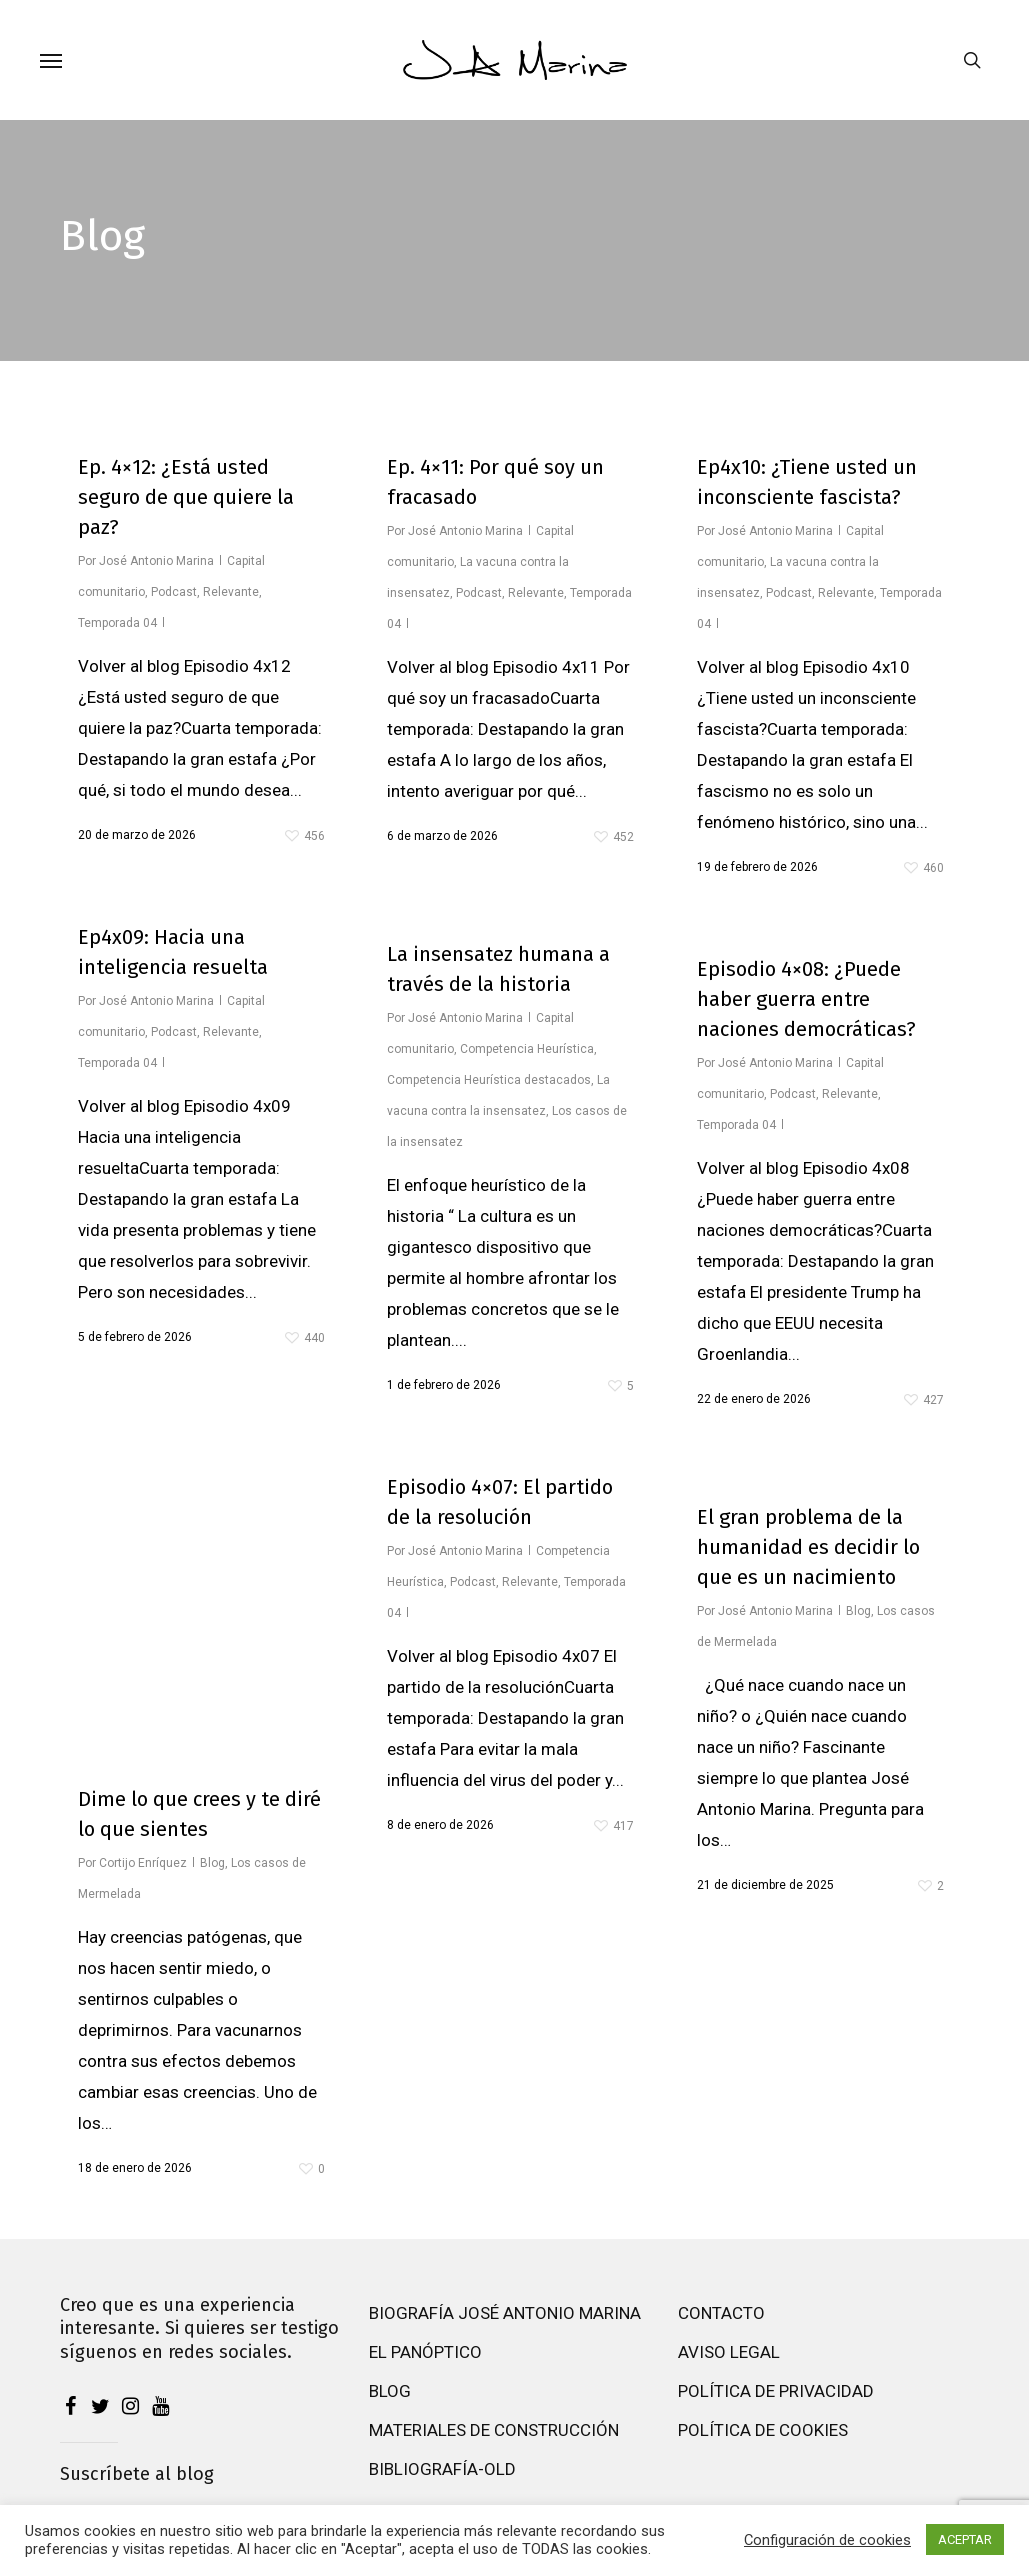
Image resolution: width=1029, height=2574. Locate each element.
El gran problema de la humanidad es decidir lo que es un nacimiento (808, 1547)
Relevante (231, 592)
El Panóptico (425, 2362)
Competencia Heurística (527, 1049)
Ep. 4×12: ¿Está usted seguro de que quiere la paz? (186, 497)
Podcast (174, 592)
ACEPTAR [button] (965, 2539)
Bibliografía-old (442, 2479)
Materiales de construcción (494, 2440)
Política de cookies (763, 2440)
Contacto (721, 2323)
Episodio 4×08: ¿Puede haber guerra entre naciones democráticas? (806, 999)
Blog (212, 1863)
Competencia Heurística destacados (489, 1080)
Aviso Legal (729, 2362)
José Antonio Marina (156, 561)
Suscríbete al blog (137, 2484)
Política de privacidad (776, 2401)
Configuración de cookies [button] (827, 2540)
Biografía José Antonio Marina (505, 2323)
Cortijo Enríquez (143, 1863)
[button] (51, 60)
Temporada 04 (117, 623)
